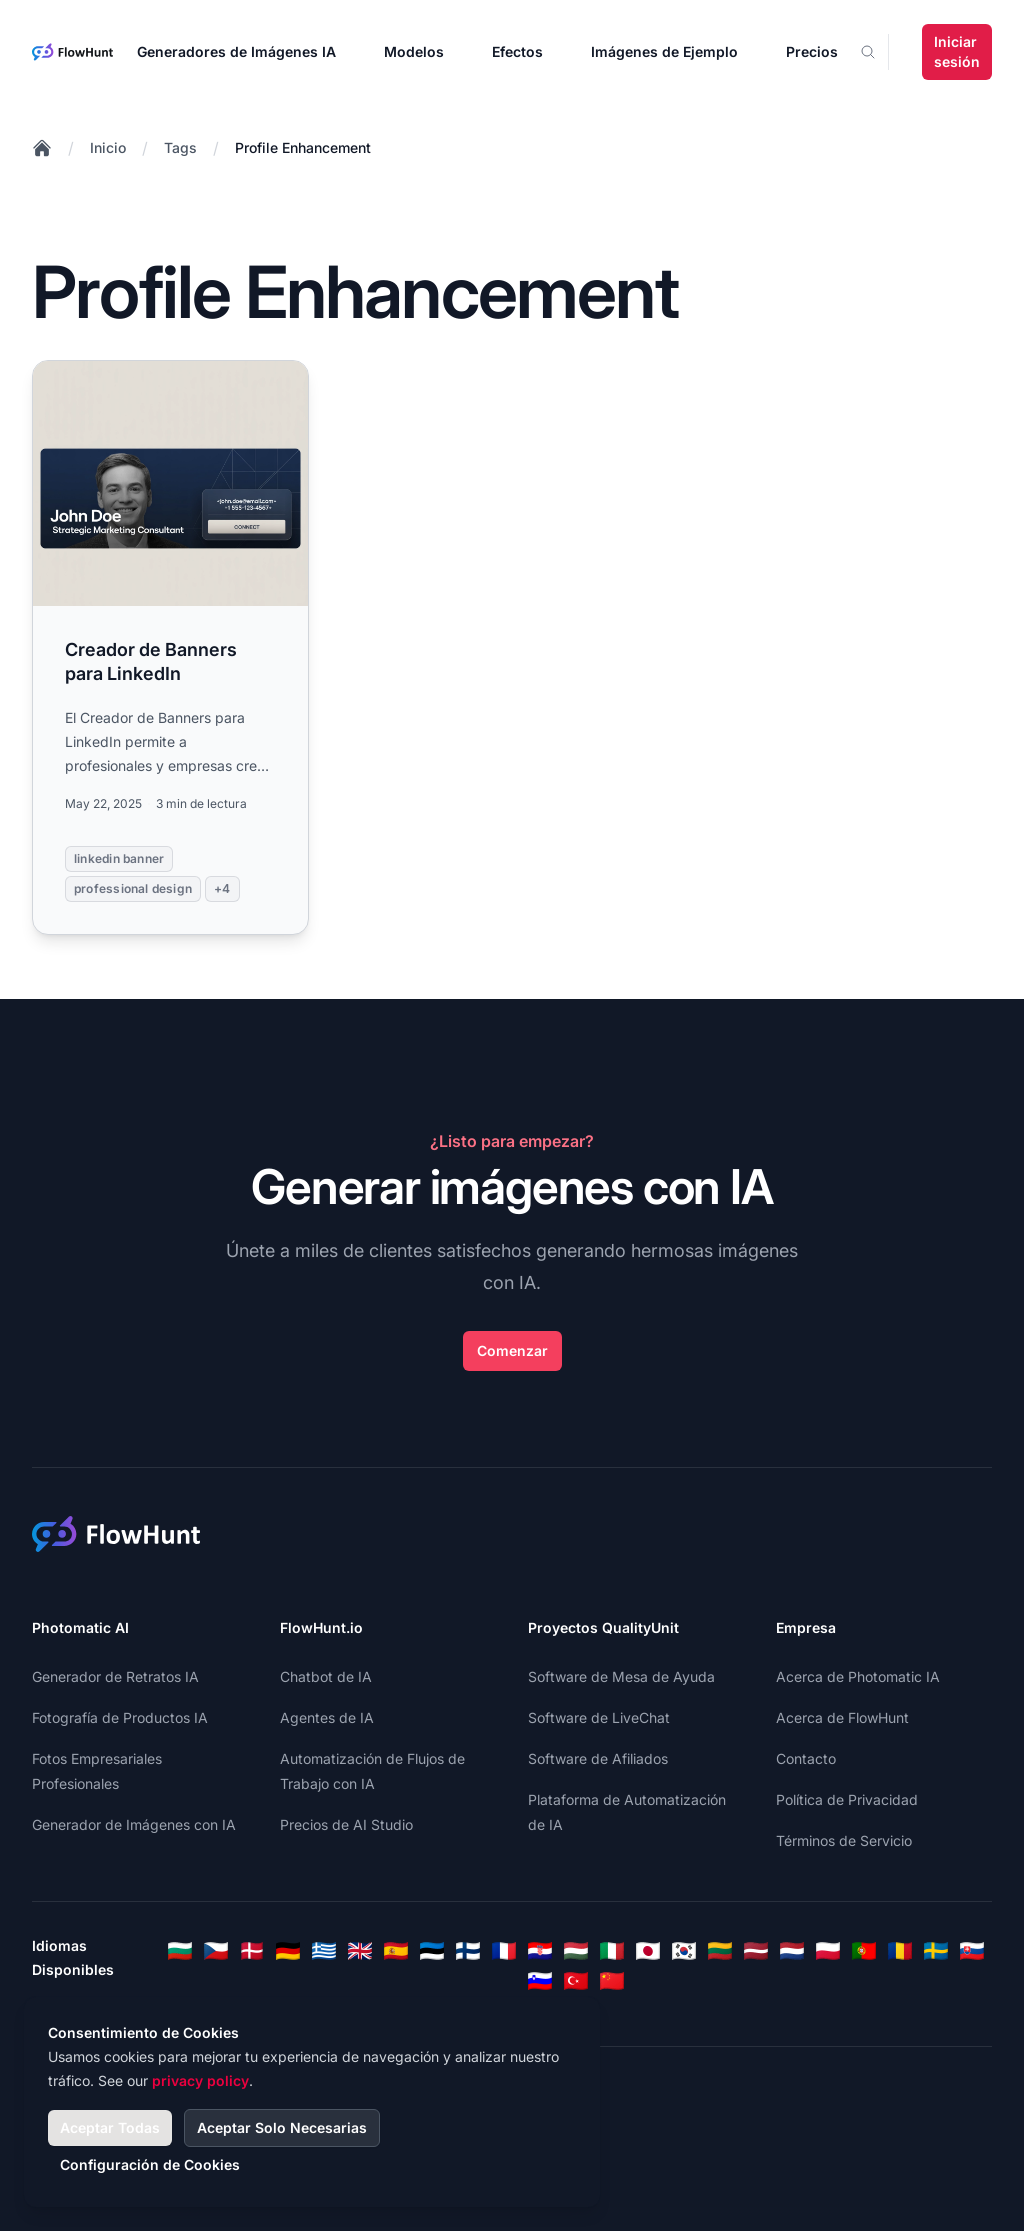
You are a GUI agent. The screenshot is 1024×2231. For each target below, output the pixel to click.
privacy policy (200, 2080)
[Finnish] (468, 1951)
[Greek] (324, 1951)
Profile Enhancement (303, 147)
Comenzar (512, 1350)
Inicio (108, 147)
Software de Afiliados (598, 1758)
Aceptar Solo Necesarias (282, 2127)
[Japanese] (648, 1951)
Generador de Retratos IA (115, 1676)
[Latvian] (756, 1951)
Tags (180, 147)
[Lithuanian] (720, 1951)
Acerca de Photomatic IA (858, 1676)
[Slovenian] (540, 1981)
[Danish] (252, 1951)
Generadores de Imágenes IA (236, 51)
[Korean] (684, 1951)
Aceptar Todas (110, 2127)
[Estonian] (432, 1951)
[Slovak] (972, 1951)
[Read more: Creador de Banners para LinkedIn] (170, 647)
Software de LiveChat (599, 1717)
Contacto (806, 1758)
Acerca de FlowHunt (842, 1717)
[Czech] (216, 1951)
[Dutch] (792, 1951)
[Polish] (828, 1951)
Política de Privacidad (847, 1799)
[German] (288, 1951)
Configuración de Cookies (150, 2164)
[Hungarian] (576, 1951)
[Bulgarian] (180, 1951)
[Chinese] (612, 1981)
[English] (360, 1951)
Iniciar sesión (957, 51)
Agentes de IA (327, 1717)
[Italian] (612, 1951)
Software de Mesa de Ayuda (621, 1676)
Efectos (517, 51)
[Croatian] (540, 1951)
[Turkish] (576, 1981)
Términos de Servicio (844, 1840)
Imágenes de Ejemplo (664, 51)
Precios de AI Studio (346, 1824)
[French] (504, 1951)
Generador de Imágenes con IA (134, 1824)
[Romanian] (900, 1951)
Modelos (414, 51)
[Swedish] (936, 1951)
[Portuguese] (864, 1951)
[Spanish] (396, 1951)
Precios (812, 51)
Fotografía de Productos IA (120, 1717)
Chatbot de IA (326, 1676)
